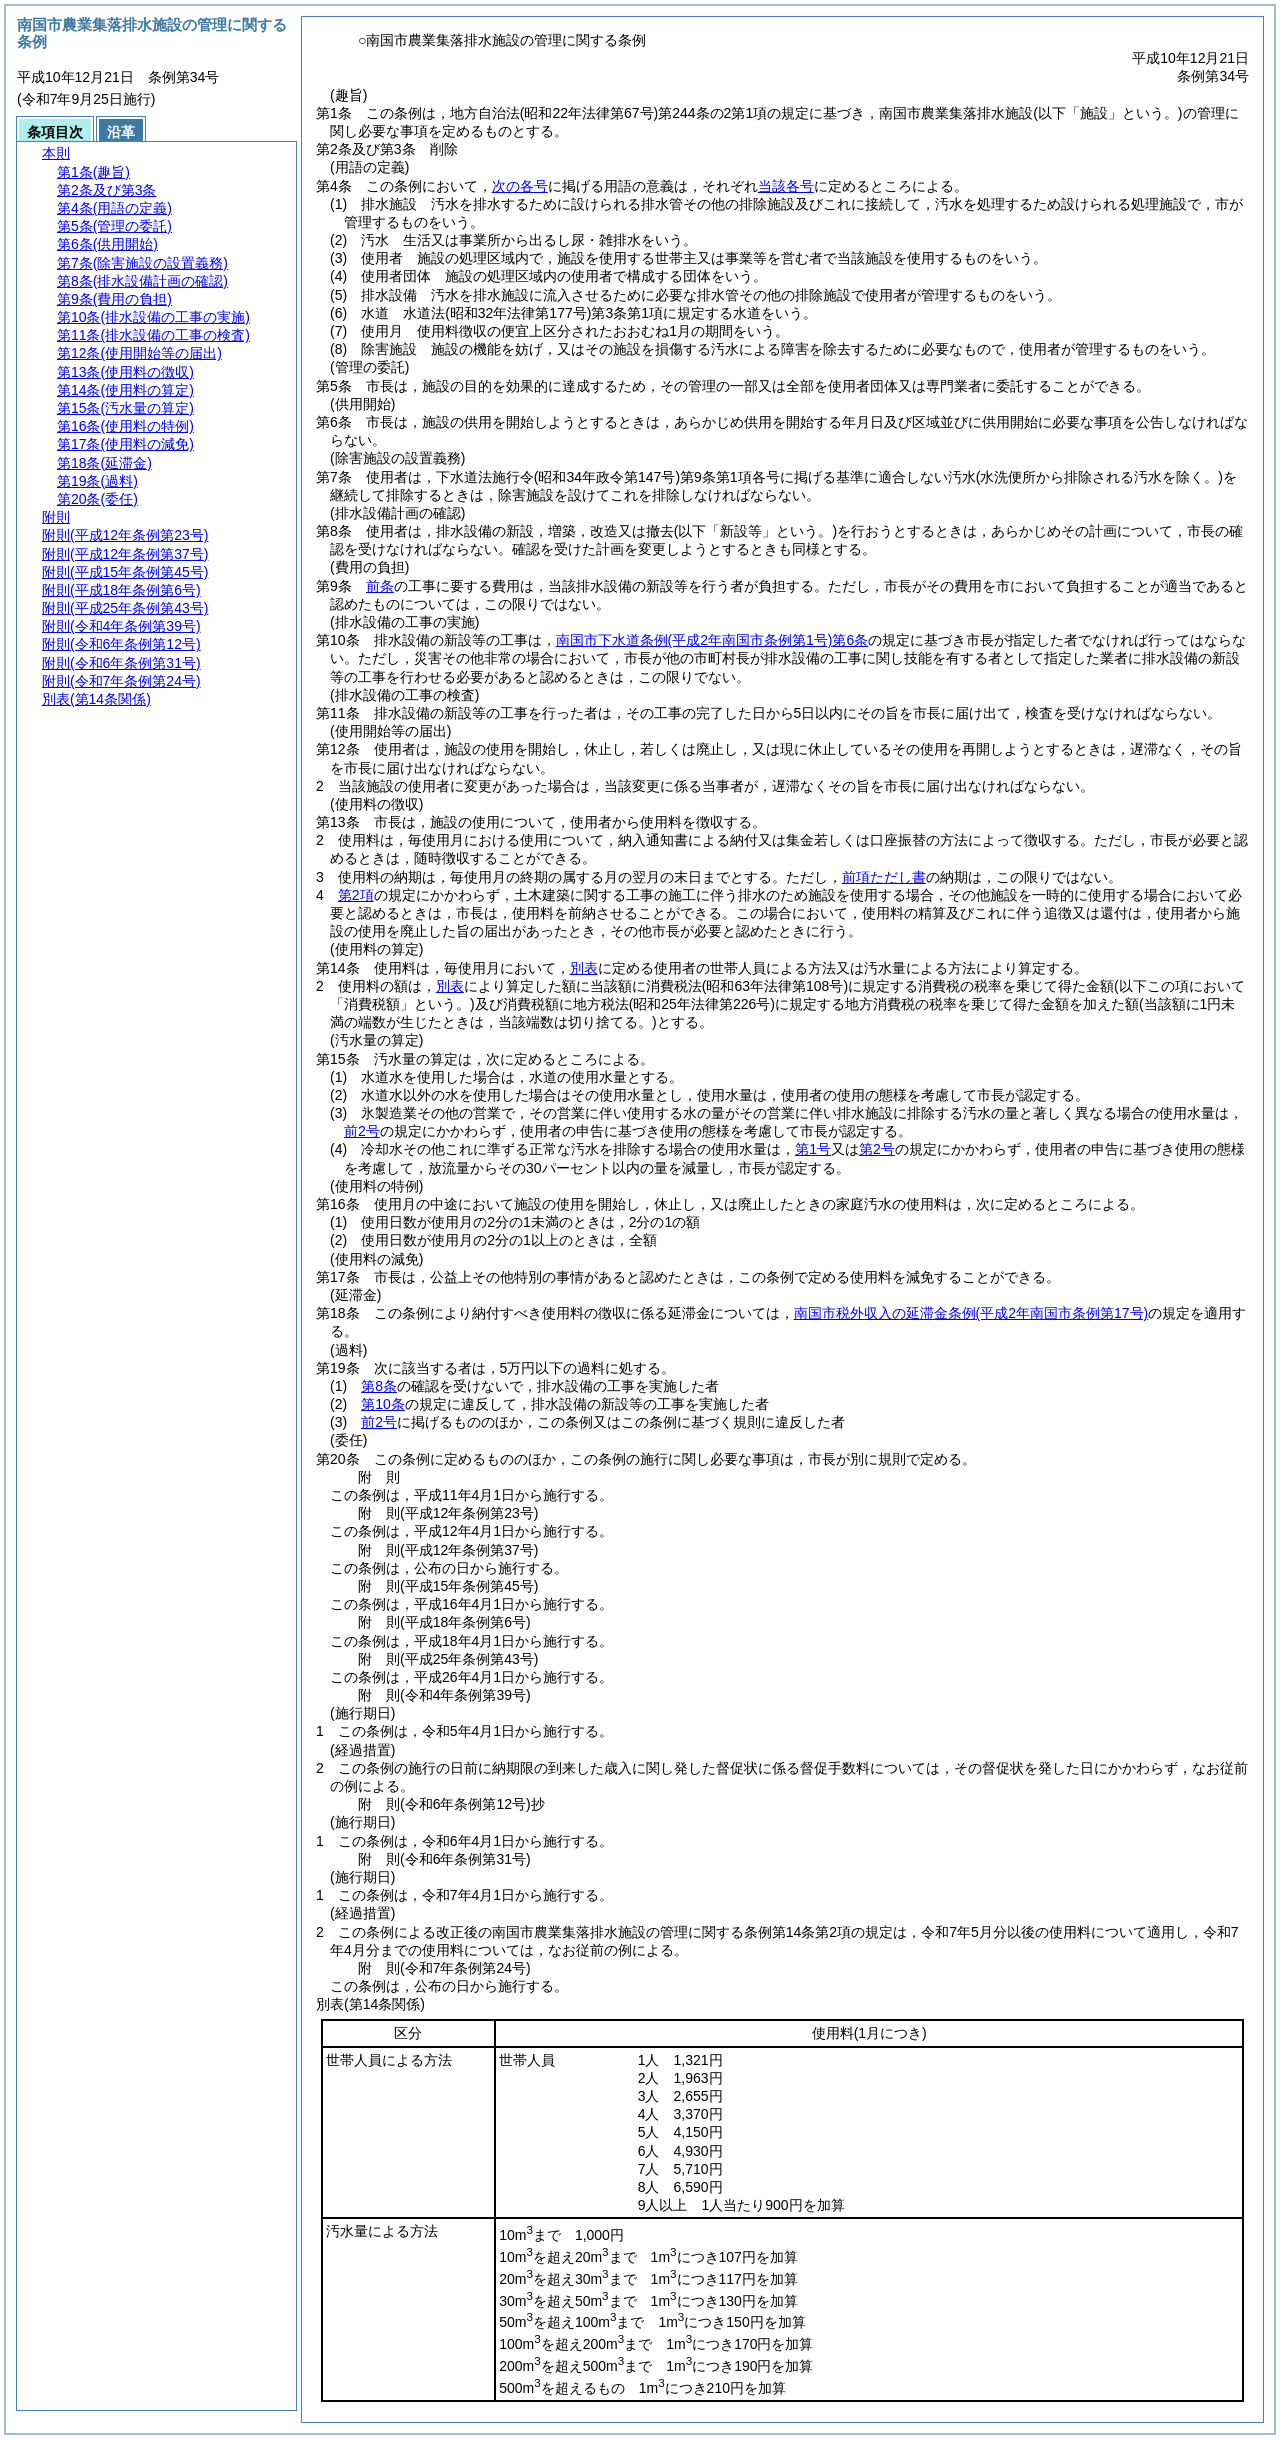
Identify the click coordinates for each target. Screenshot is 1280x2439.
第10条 (383, 1404)
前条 (380, 586)
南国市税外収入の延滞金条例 (971, 1313)
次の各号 (520, 186)
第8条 (379, 1386)
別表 (584, 968)
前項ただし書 (884, 877)
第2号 (877, 1149)
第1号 (813, 1149)
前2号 (362, 1131)
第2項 (356, 895)
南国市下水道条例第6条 (712, 640)
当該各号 (786, 186)
